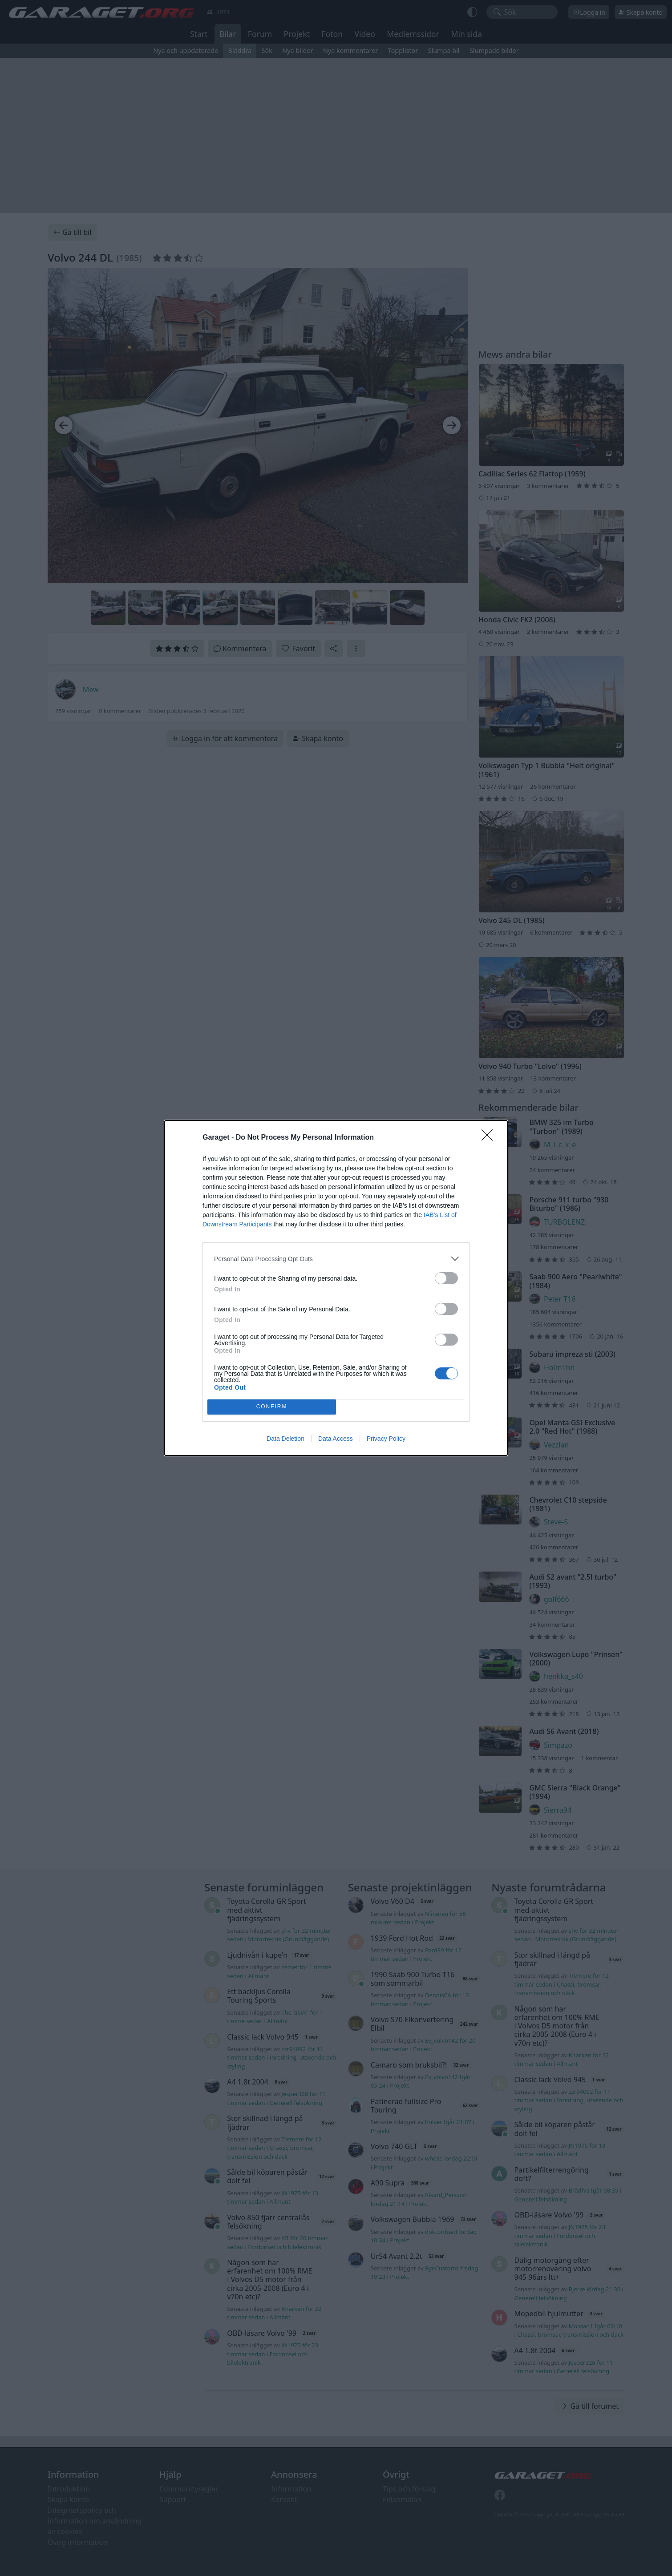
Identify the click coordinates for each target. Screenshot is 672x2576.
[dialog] (336, 1288)
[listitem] (336, 1258)
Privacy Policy (386, 1438)
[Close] (490, 1137)
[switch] (446, 1278)
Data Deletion (285, 1438)
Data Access (335, 1438)
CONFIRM (271, 1407)
